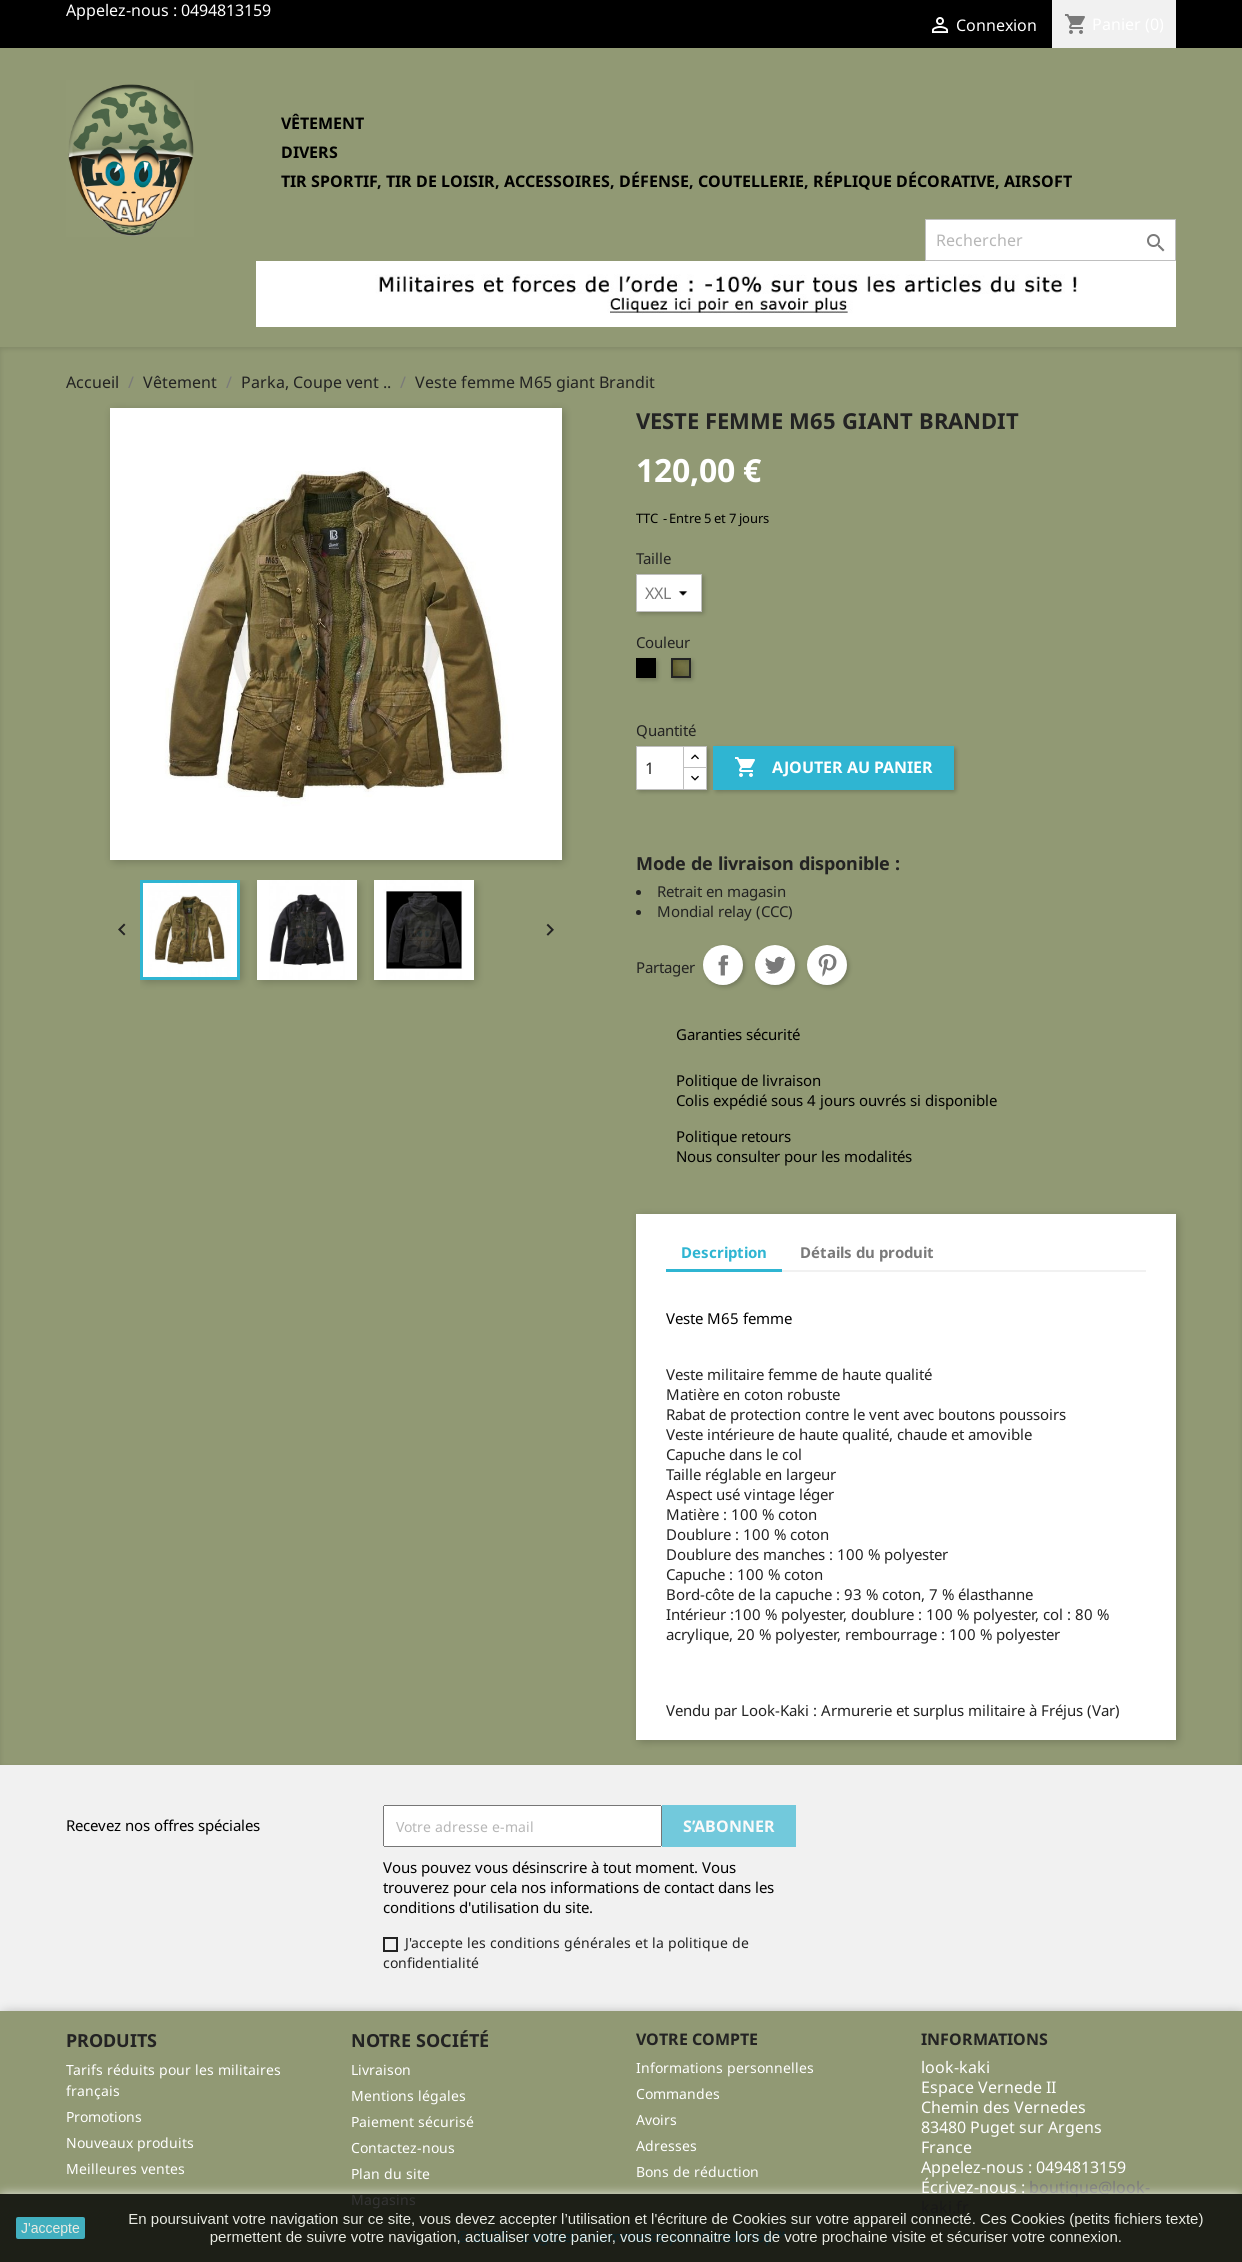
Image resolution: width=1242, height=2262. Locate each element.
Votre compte (697, 2039)
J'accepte (50, 2228)
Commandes (678, 2093)
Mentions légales (408, 2095)
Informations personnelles (725, 2067)
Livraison (381, 2069)
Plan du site (390, 2173)
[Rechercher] (1050, 240)
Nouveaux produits (130, 2142)
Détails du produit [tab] (867, 1252)
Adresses (666, 2145)
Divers (309, 152)
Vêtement (322, 123)
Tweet (775, 965)
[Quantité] (660, 768)
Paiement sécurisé (412, 2121)
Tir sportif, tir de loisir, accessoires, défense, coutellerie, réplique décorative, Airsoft (676, 181)
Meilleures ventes (125, 2168)
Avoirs (656, 2119)
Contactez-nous (403, 2147)
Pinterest (827, 965)
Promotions (104, 2116)
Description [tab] (724, 1252)
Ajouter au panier (833, 768)
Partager (723, 965)
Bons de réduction (697, 2171)
